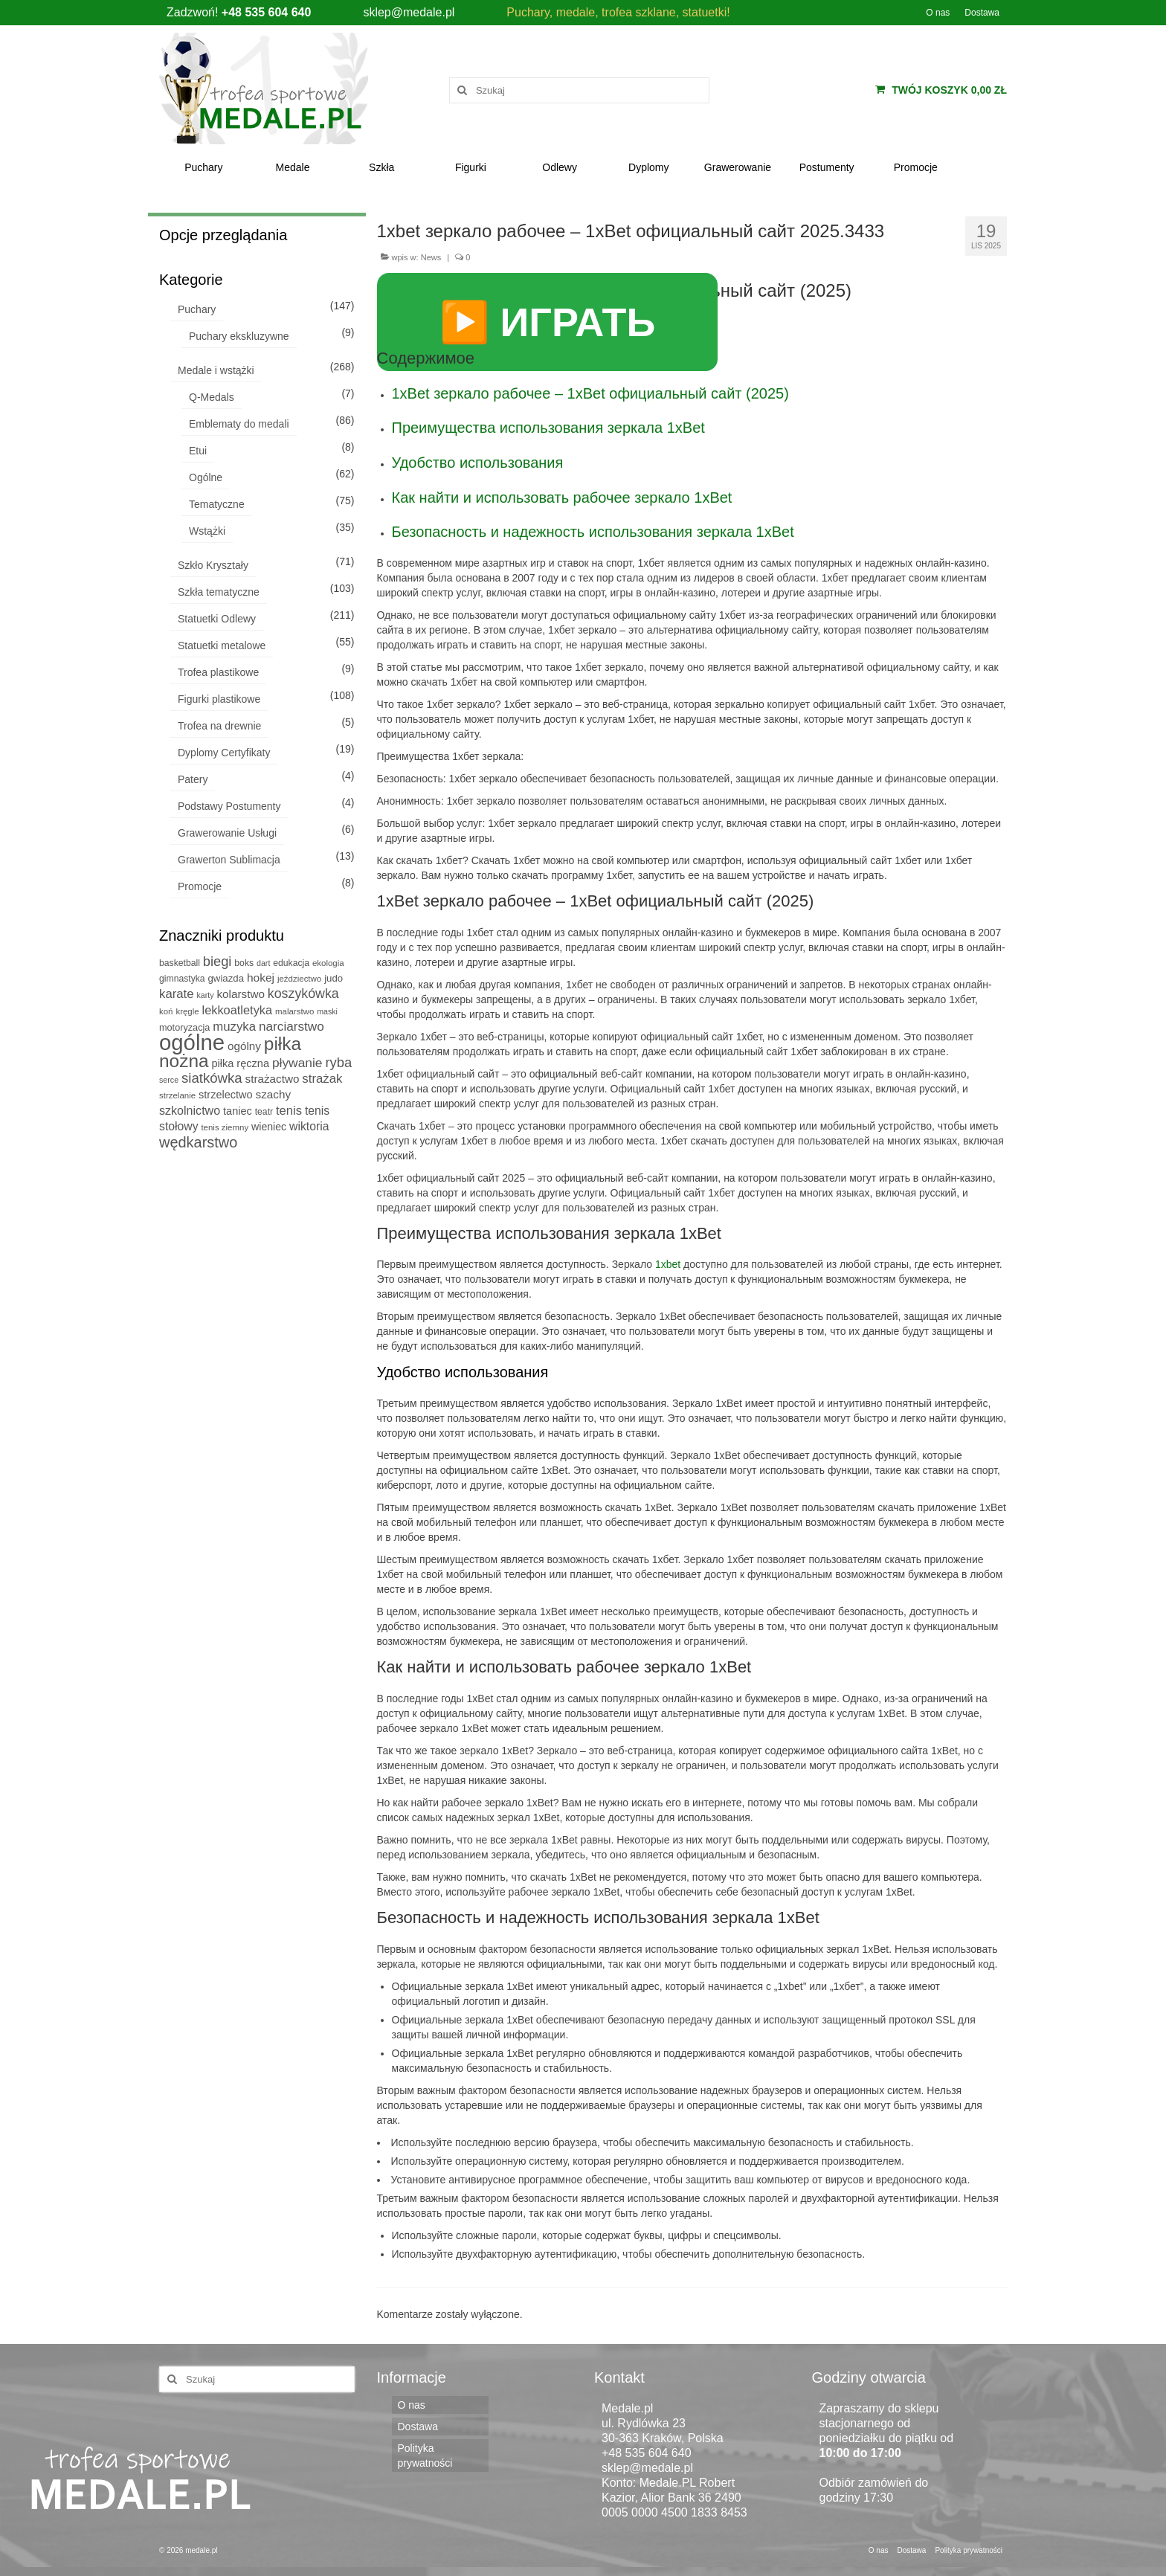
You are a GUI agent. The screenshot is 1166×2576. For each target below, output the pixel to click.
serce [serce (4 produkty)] (168, 1079)
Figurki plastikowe (219, 699)
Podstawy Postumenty (229, 806)
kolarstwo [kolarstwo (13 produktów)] (240, 994)
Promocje (200, 886)
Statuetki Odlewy (217, 619)
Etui (198, 451)
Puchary (197, 309)
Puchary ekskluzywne (239, 336)
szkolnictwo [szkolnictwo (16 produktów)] (189, 1110)
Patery (192, 779)
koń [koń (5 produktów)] (166, 1011)
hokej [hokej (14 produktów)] (260, 977)
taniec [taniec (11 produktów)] (237, 1111)
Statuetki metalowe (221, 645)
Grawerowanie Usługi (227, 833)
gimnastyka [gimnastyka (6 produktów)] (182, 978)
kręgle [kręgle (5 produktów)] (187, 1011)
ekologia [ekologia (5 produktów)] (328, 963)
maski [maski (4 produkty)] (327, 1011)
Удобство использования (478, 462)
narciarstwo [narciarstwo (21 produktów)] (291, 1026)
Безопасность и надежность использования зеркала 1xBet (593, 532)
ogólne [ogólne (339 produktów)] (192, 1042)
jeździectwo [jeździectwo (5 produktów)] (299, 978)
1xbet (667, 1264)
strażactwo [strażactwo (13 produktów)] (272, 1078)
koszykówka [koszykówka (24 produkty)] (303, 993)
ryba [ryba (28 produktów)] (338, 1062)
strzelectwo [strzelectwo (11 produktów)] (226, 1095)
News (431, 257)
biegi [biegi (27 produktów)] (217, 961)
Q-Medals (211, 397)
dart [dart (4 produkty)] (263, 963)
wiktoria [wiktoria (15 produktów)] (309, 1126)
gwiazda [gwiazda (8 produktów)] (226, 978)
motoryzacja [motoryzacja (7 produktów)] (184, 1028)
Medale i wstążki (216, 370)
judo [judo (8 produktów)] (333, 978)
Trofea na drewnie (219, 726)
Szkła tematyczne (219, 592)
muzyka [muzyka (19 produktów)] (234, 1027)
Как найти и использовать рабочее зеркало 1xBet (562, 497)
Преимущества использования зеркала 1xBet (548, 427)
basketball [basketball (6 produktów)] (179, 963)
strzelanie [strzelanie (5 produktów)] (177, 1095)
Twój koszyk (941, 90)
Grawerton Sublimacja (229, 860)
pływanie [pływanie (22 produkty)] (297, 1062)
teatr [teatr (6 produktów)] (264, 1112)
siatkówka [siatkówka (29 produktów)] (211, 1078)
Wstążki (207, 531)
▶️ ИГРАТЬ (547, 322)
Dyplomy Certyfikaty (224, 753)
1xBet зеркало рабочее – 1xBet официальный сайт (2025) (590, 393)
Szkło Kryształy (213, 565)
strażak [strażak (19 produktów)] (322, 1079)
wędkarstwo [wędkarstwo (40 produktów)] (198, 1142)
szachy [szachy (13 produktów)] (273, 1094)
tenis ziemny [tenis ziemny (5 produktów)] (224, 1127)
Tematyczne (217, 504)
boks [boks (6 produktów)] (244, 963)
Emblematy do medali (239, 424)
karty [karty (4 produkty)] (205, 995)
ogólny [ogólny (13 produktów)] (244, 1046)
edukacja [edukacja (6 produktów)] (291, 963)
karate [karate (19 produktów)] (176, 994)
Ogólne (205, 477)
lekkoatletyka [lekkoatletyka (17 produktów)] (237, 1010)
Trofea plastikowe (218, 672)
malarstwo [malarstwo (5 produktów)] (294, 1011)
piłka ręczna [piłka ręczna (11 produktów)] (240, 1063)
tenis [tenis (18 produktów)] (289, 1111)
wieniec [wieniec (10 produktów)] (268, 1127)
